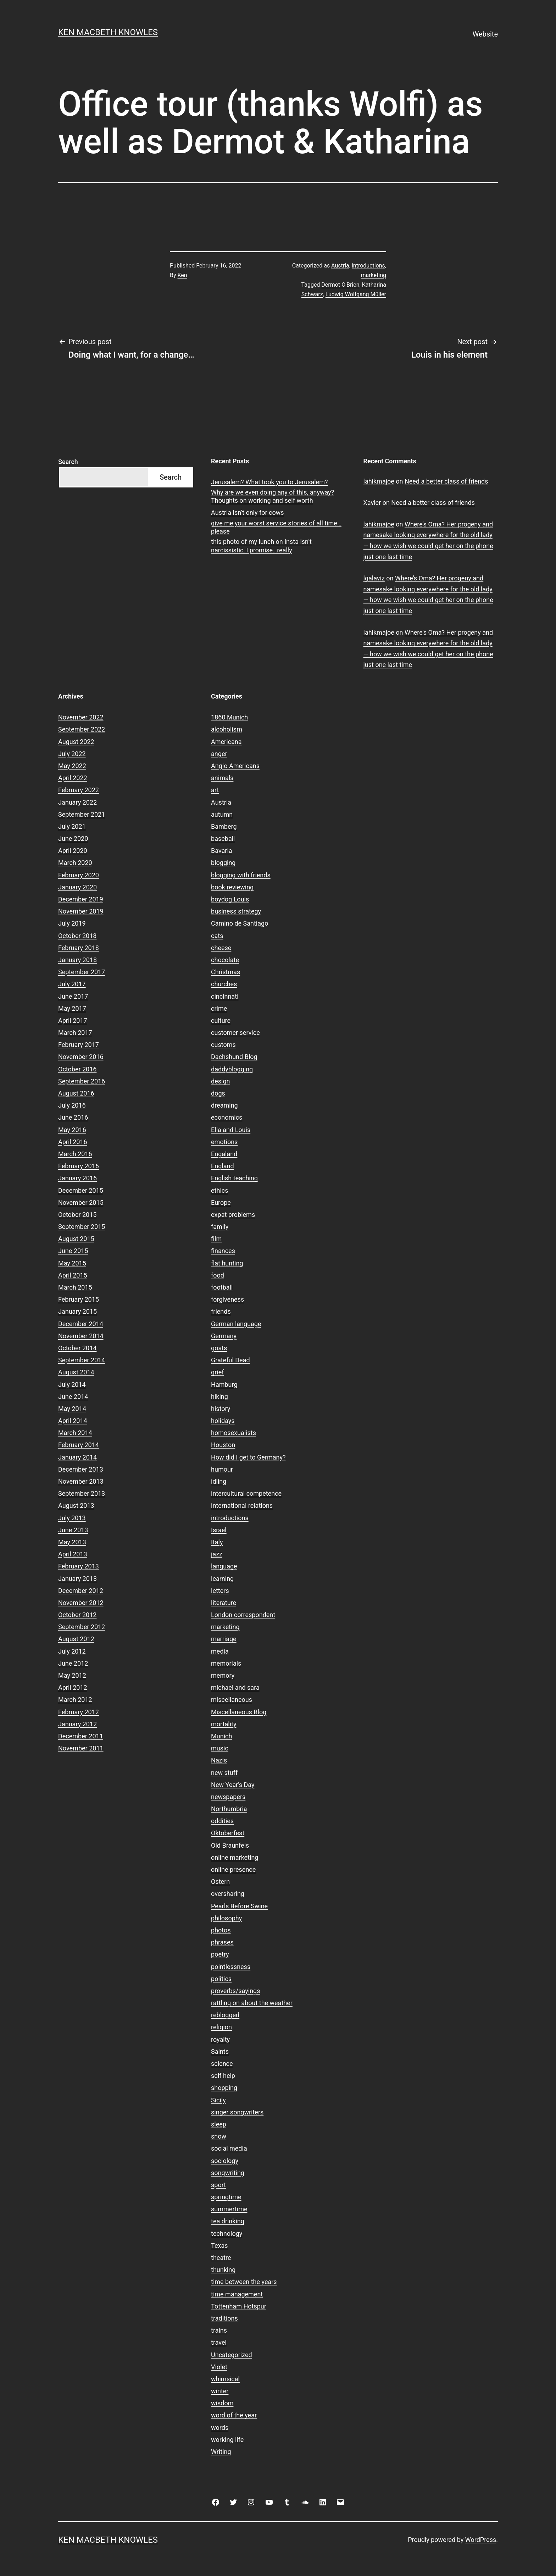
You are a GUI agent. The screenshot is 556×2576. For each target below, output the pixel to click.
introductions (368, 265)
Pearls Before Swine (239, 1906)
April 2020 (72, 850)
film (216, 1238)
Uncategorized (231, 2355)
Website (485, 34)
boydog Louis (230, 899)
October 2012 (77, 1614)
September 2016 (81, 1081)
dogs (218, 1093)
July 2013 (72, 1518)
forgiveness (227, 1299)
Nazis (219, 1760)
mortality (223, 1724)
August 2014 (76, 1372)
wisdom (222, 2403)
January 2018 (77, 960)
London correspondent (243, 1614)
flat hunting (227, 1263)
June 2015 (73, 1250)
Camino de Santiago (239, 923)
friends (221, 1311)
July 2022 (72, 753)
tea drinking (227, 2221)
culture (220, 1020)
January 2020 (77, 887)
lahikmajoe (378, 481)
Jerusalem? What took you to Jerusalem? (269, 482)
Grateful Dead (230, 1360)
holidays (223, 1420)
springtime (226, 2197)
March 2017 (75, 1032)
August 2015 (76, 1238)
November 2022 (81, 717)
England (222, 1166)
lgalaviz (374, 578)
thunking (223, 2269)
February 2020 (78, 875)
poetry (220, 1954)
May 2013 (72, 1542)
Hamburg (224, 1384)
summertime (229, 2209)
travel (219, 2342)
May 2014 (72, 1408)
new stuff (224, 1772)
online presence (233, 1869)
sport (218, 2185)
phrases (222, 1942)
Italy (217, 1542)
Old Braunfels (230, 1845)
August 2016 (76, 1093)
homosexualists (233, 1432)
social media (229, 2148)
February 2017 (78, 1044)
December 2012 (80, 1590)
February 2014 (78, 1445)
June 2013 (73, 1530)
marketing (373, 275)
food (217, 1275)
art (215, 790)
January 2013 (77, 1578)
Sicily (218, 2100)
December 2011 (80, 1736)
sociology (224, 2160)
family (219, 1226)
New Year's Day (232, 1784)
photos (221, 1930)
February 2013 (78, 1566)
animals (222, 778)
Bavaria (221, 850)
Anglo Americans (235, 766)
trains (219, 2330)
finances (223, 1250)
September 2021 (81, 814)
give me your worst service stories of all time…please (276, 527)
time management (237, 2294)
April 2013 (72, 1554)
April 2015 (72, 1275)
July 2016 (72, 1105)
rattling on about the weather (252, 2003)
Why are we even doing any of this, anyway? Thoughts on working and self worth (272, 496)
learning (222, 1578)
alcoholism (226, 729)
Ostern (220, 1881)
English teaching (234, 1178)
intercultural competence (246, 1493)
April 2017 (72, 1020)
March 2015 (75, 1287)
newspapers (228, 1796)
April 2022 (72, 778)
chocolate (225, 960)
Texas (219, 2245)
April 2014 (72, 1420)
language (224, 1566)
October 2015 (77, 1214)
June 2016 (73, 1117)
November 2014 (81, 1336)
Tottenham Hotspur (238, 2306)
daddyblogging (232, 1069)
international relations (242, 1505)
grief (217, 1372)
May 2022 (72, 766)
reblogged (225, 2015)
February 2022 (78, 790)
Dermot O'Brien (340, 284)
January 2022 (77, 802)
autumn (222, 814)
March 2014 (75, 1432)
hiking (219, 1396)
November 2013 (81, 1481)
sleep (218, 2124)
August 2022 (76, 741)
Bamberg (224, 826)
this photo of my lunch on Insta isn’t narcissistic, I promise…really (261, 545)
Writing (221, 2451)
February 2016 (78, 1166)
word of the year (234, 2415)
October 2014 (77, 1348)
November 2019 (81, 911)
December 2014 (80, 1324)
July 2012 (72, 1651)
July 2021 (72, 826)
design (220, 1081)
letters (220, 1590)
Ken (182, 275)
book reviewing (232, 887)
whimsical (225, 2379)
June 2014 (73, 1396)
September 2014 (81, 1360)
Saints (220, 2051)
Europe (221, 1202)
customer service (235, 1032)
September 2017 (81, 972)
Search (68, 461)
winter (219, 2391)
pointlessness (230, 1966)
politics (221, 1978)
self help (223, 2075)
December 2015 (80, 1190)
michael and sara (235, 1687)
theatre (221, 2257)
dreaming (224, 1105)
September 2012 (81, 1627)
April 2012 (72, 1687)
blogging (223, 862)
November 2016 (81, 1056)
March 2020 (75, 862)
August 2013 (76, 1505)
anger (219, 753)
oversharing (227, 1893)
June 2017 (73, 996)
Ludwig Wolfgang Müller (356, 294)
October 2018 (77, 935)
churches (224, 984)
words (219, 2427)
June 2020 (73, 838)
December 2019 (80, 899)
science (222, 2063)
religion (221, 2027)
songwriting (227, 2173)
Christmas (225, 972)
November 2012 (81, 1602)
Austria (340, 265)
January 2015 (77, 1311)
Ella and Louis (230, 1129)
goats (219, 1348)
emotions (224, 1142)
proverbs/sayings (235, 1991)
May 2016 (72, 1129)
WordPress (480, 2539)
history (220, 1408)
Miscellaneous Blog (238, 1712)
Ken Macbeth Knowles (108, 32)
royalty (220, 2039)
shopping (224, 2087)
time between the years (244, 2281)
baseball (223, 838)
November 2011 (81, 1748)
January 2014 (77, 1457)
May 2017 (72, 1008)
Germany (224, 1336)
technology (226, 2233)
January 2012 (77, 1724)
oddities (222, 1821)
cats (217, 935)
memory (222, 1675)
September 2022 (81, 729)
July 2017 (72, 984)
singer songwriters (237, 2112)
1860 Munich (229, 717)
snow (218, 2136)
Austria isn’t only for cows (247, 512)
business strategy (236, 911)
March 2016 (75, 1154)
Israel (219, 1530)
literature (223, 1602)
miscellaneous (231, 1699)
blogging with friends (241, 875)
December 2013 (80, 1469)
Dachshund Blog (234, 1056)
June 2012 (73, 1663)
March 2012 (75, 1699)
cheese (221, 947)
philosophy (226, 1918)
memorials (226, 1663)
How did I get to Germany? (248, 1457)
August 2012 (76, 1639)
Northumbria (229, 1809)
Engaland (224, 1154)
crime (219, 1008)
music (219, 1748)
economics (226, 1117)
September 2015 (81, 1226)
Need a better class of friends (446, 481)
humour (222, 1469)
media (220, 1651)
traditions (224, 2318)
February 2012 (78, 1712)
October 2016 (77, 1069)
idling (218, 1481)
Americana (226, 741)
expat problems (233, 1214)
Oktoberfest (227, 1833)
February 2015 (78, 1299)
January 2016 (77, 1178)
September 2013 (81, 1493)
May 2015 (72, 1263)
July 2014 (72, 1384)
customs (223, 1044)
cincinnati (224, 996)
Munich (221, 1736)
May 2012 (72, 1675)
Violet (219, 2367)
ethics (219, 1190)
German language (236, 1324)
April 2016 (72, 1142)
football (222, 1287)
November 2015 (81, 1202)
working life (227, 2439)
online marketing (234, 1857)
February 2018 (78, 947)
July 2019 (72, 923)
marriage (224, 1639)
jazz (216, 1554)
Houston (223, 1445)
